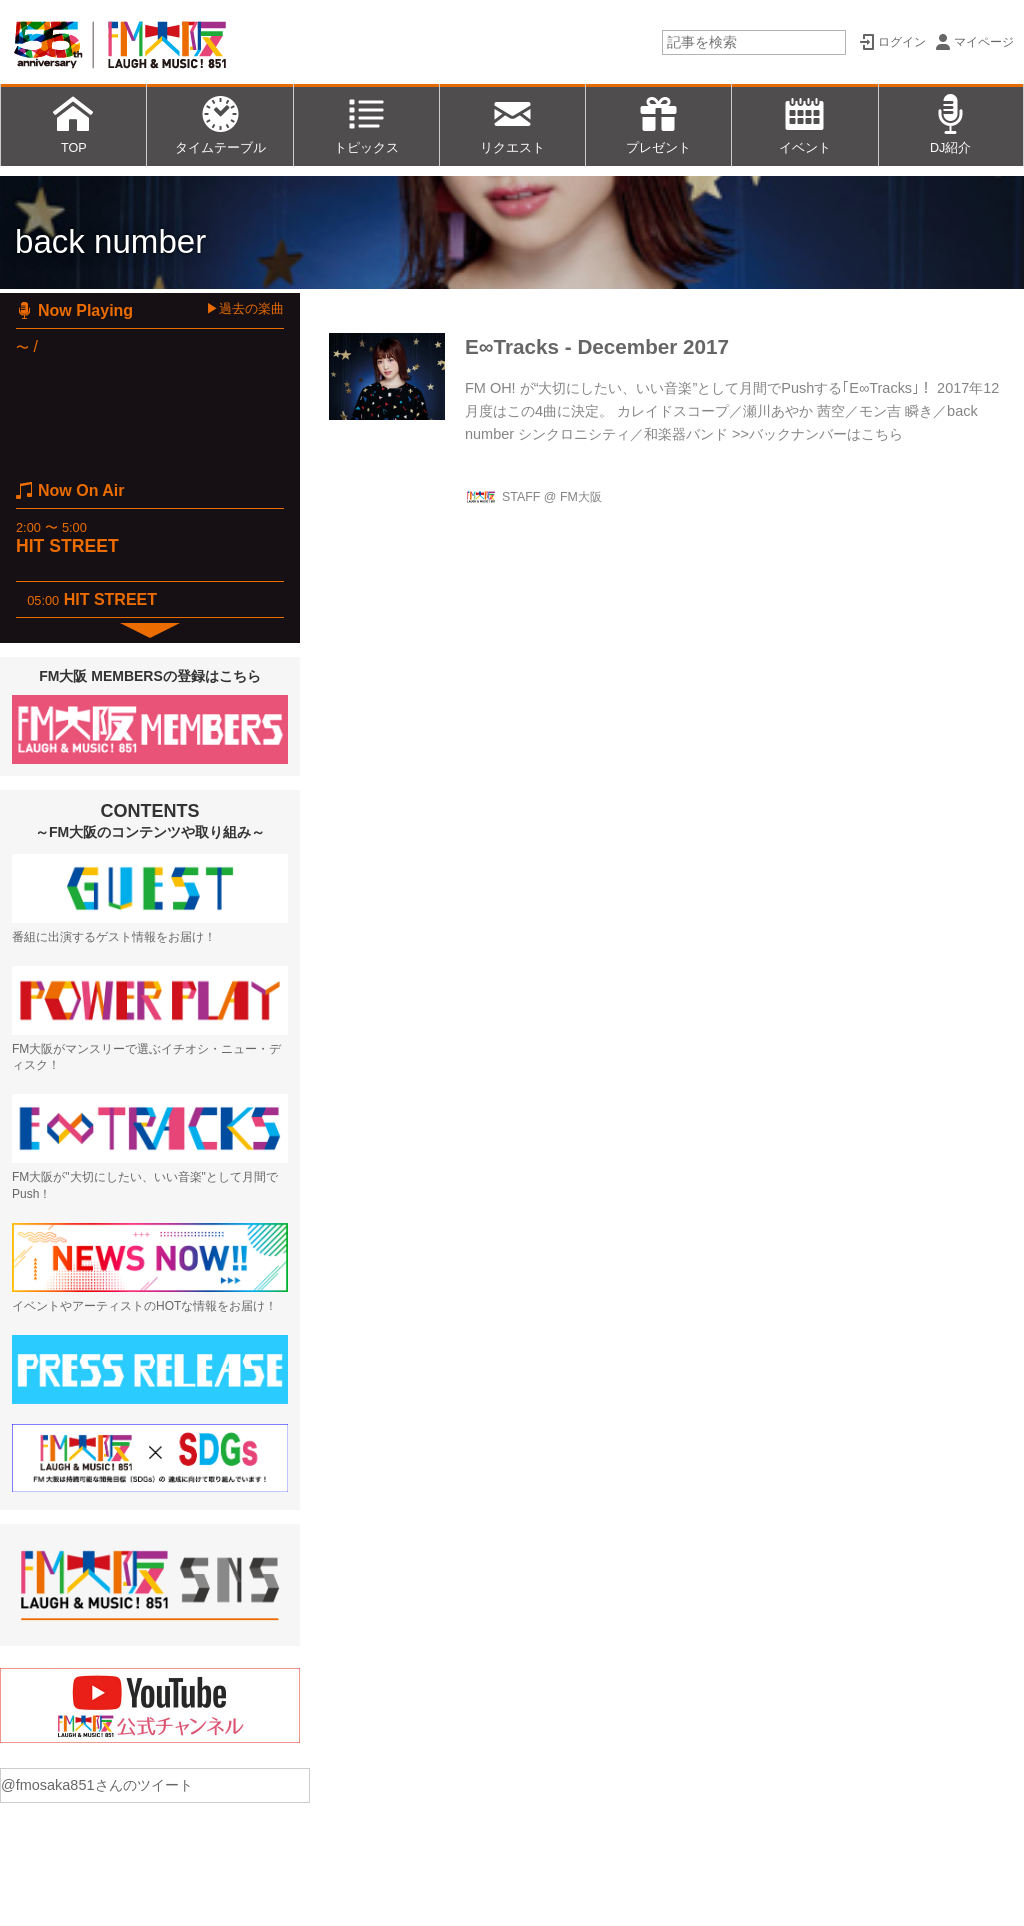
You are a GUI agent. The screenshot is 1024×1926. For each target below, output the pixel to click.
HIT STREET (67, 546)
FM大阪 (581, 497)
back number (110, 241)
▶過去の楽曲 (245, 308)
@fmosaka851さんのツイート (97, 1785)
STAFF (521, 497)
